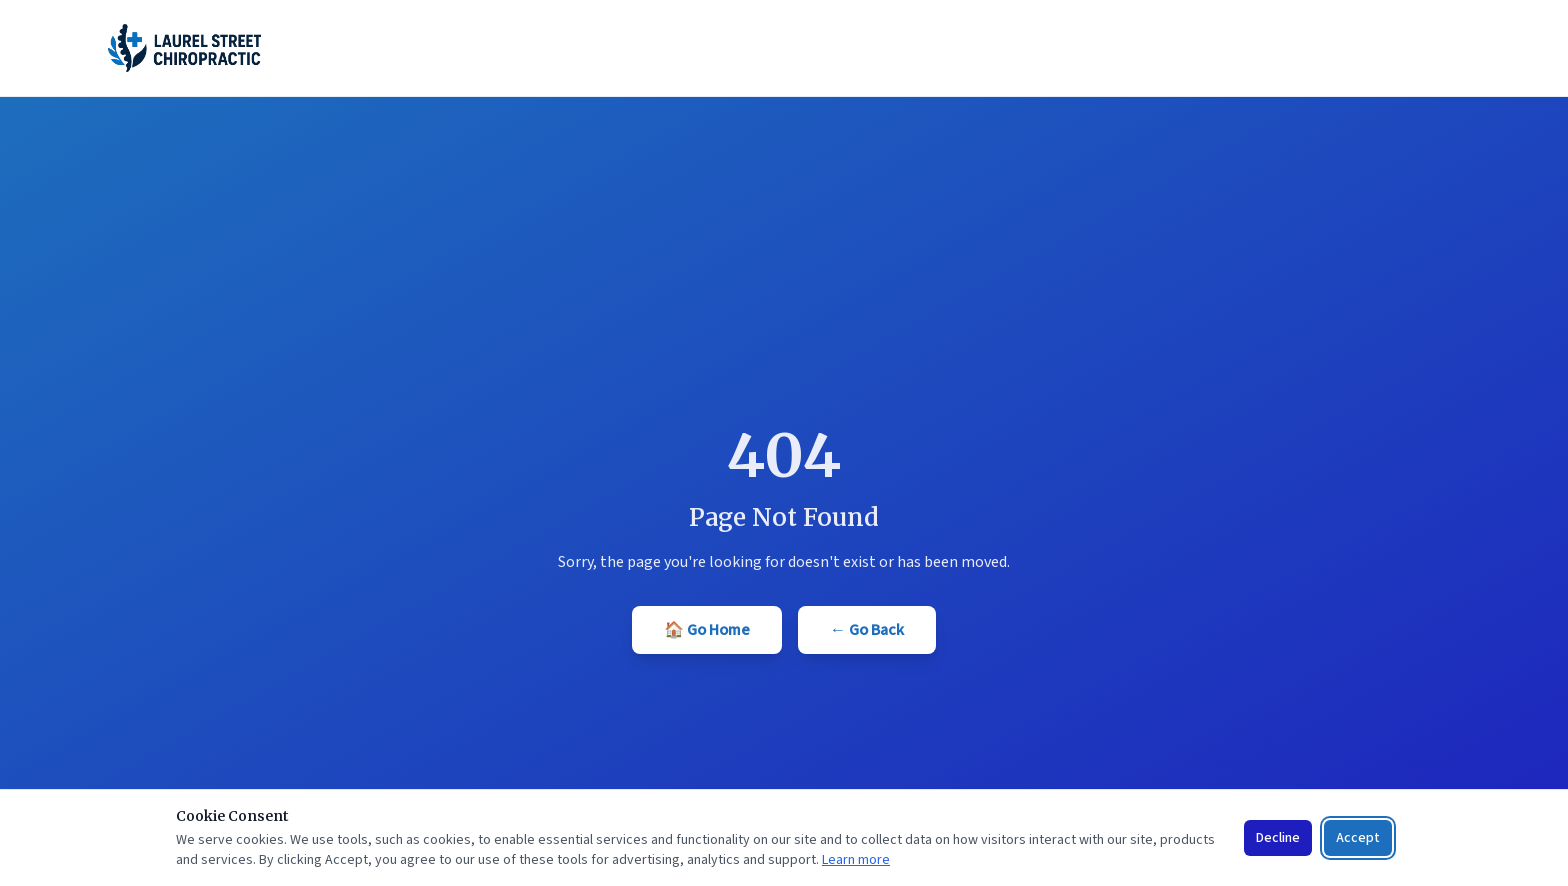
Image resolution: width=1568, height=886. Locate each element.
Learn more (856, 860)
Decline (1278, 838)
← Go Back (867, 630)
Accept (1358, 838)
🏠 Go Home (707, 630)
